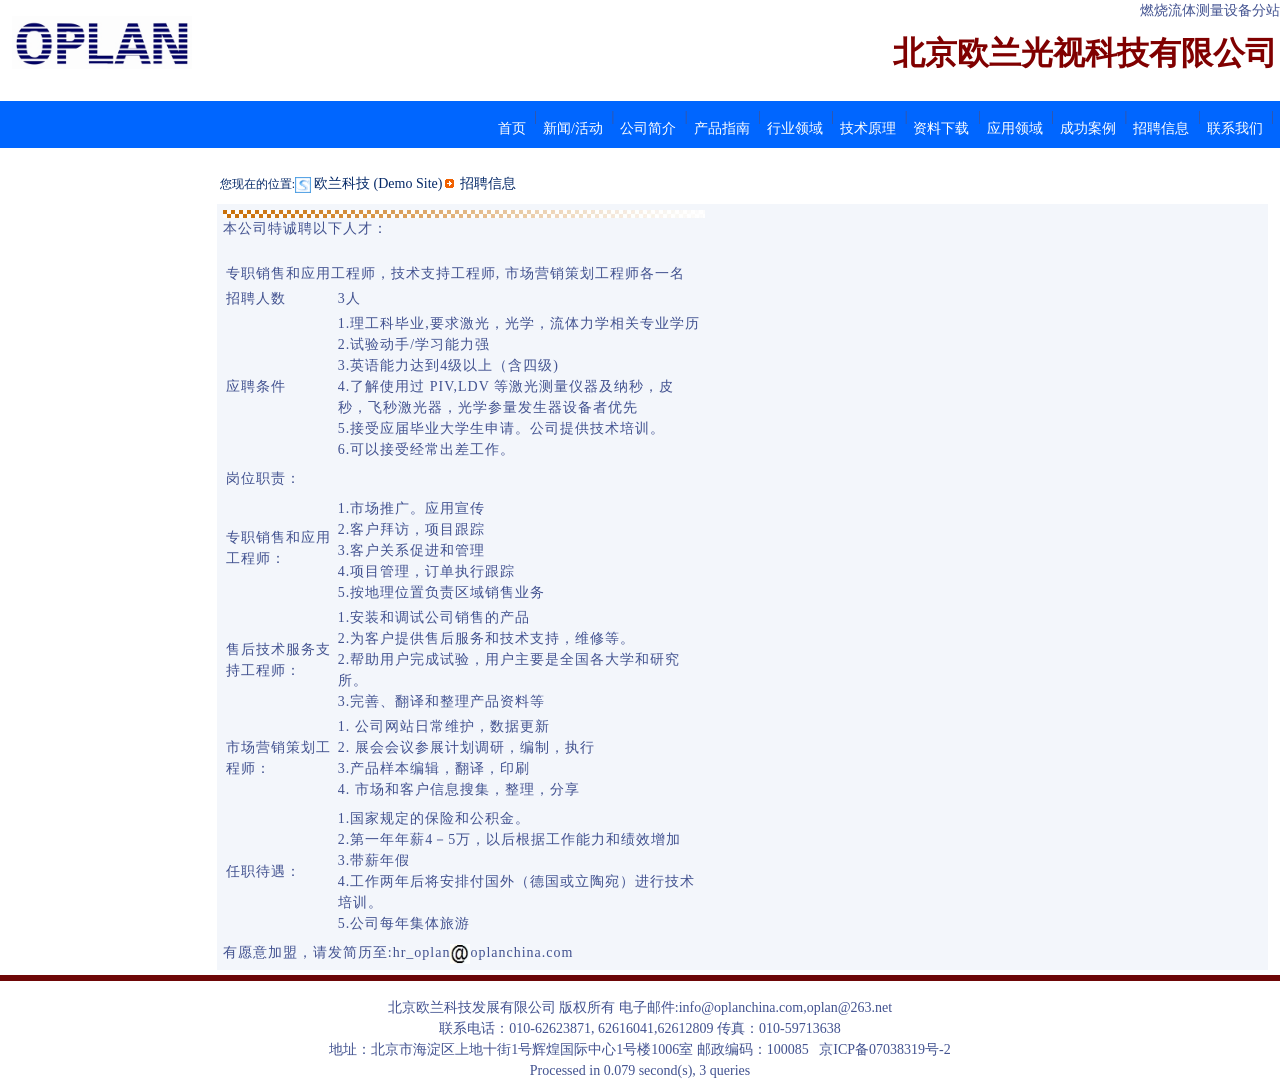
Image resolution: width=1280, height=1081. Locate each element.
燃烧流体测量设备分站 (1210, 10)
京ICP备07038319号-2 (884, 1049)
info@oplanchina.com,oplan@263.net (786, 1007)
